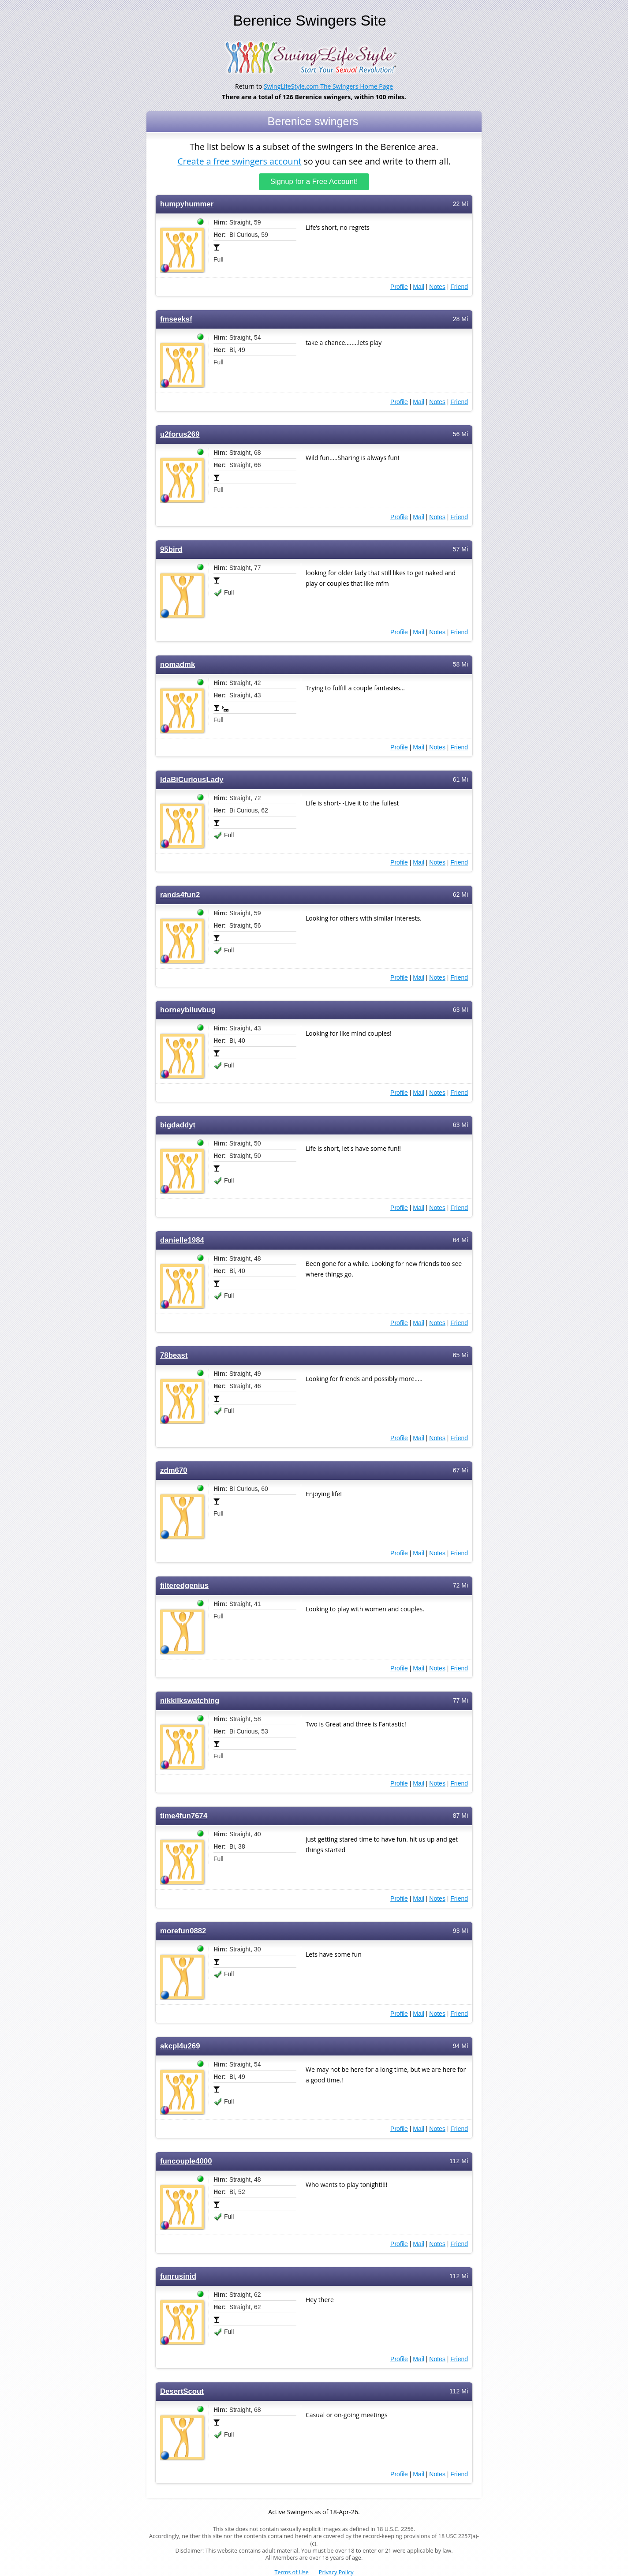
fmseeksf (176, 318)
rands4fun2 (180, 894)
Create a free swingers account (239, 160)
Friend (459, 285)
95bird (171, 548)
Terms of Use (292, 2572)
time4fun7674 (183, 1815)
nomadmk (177, 663)
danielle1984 (182, 1239)
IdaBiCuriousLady (192, 779)
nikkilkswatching (189, 1700)
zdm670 (173, 1469)
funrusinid (178, 2275)
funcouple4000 (186, 2160)
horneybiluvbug (188, 1009)
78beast (174, 1354)
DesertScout (182, 2390)
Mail (418, 285)
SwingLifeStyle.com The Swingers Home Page (328, 86)
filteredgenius (184, 1584)
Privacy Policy (336, 2572)
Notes (437, 285)
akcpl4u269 (180, 2045)
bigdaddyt (177, 1124)
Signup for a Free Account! (314, 180)
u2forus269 (180, 433)
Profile (399, 285)
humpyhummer (186, 203)
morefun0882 (183, 1930)
